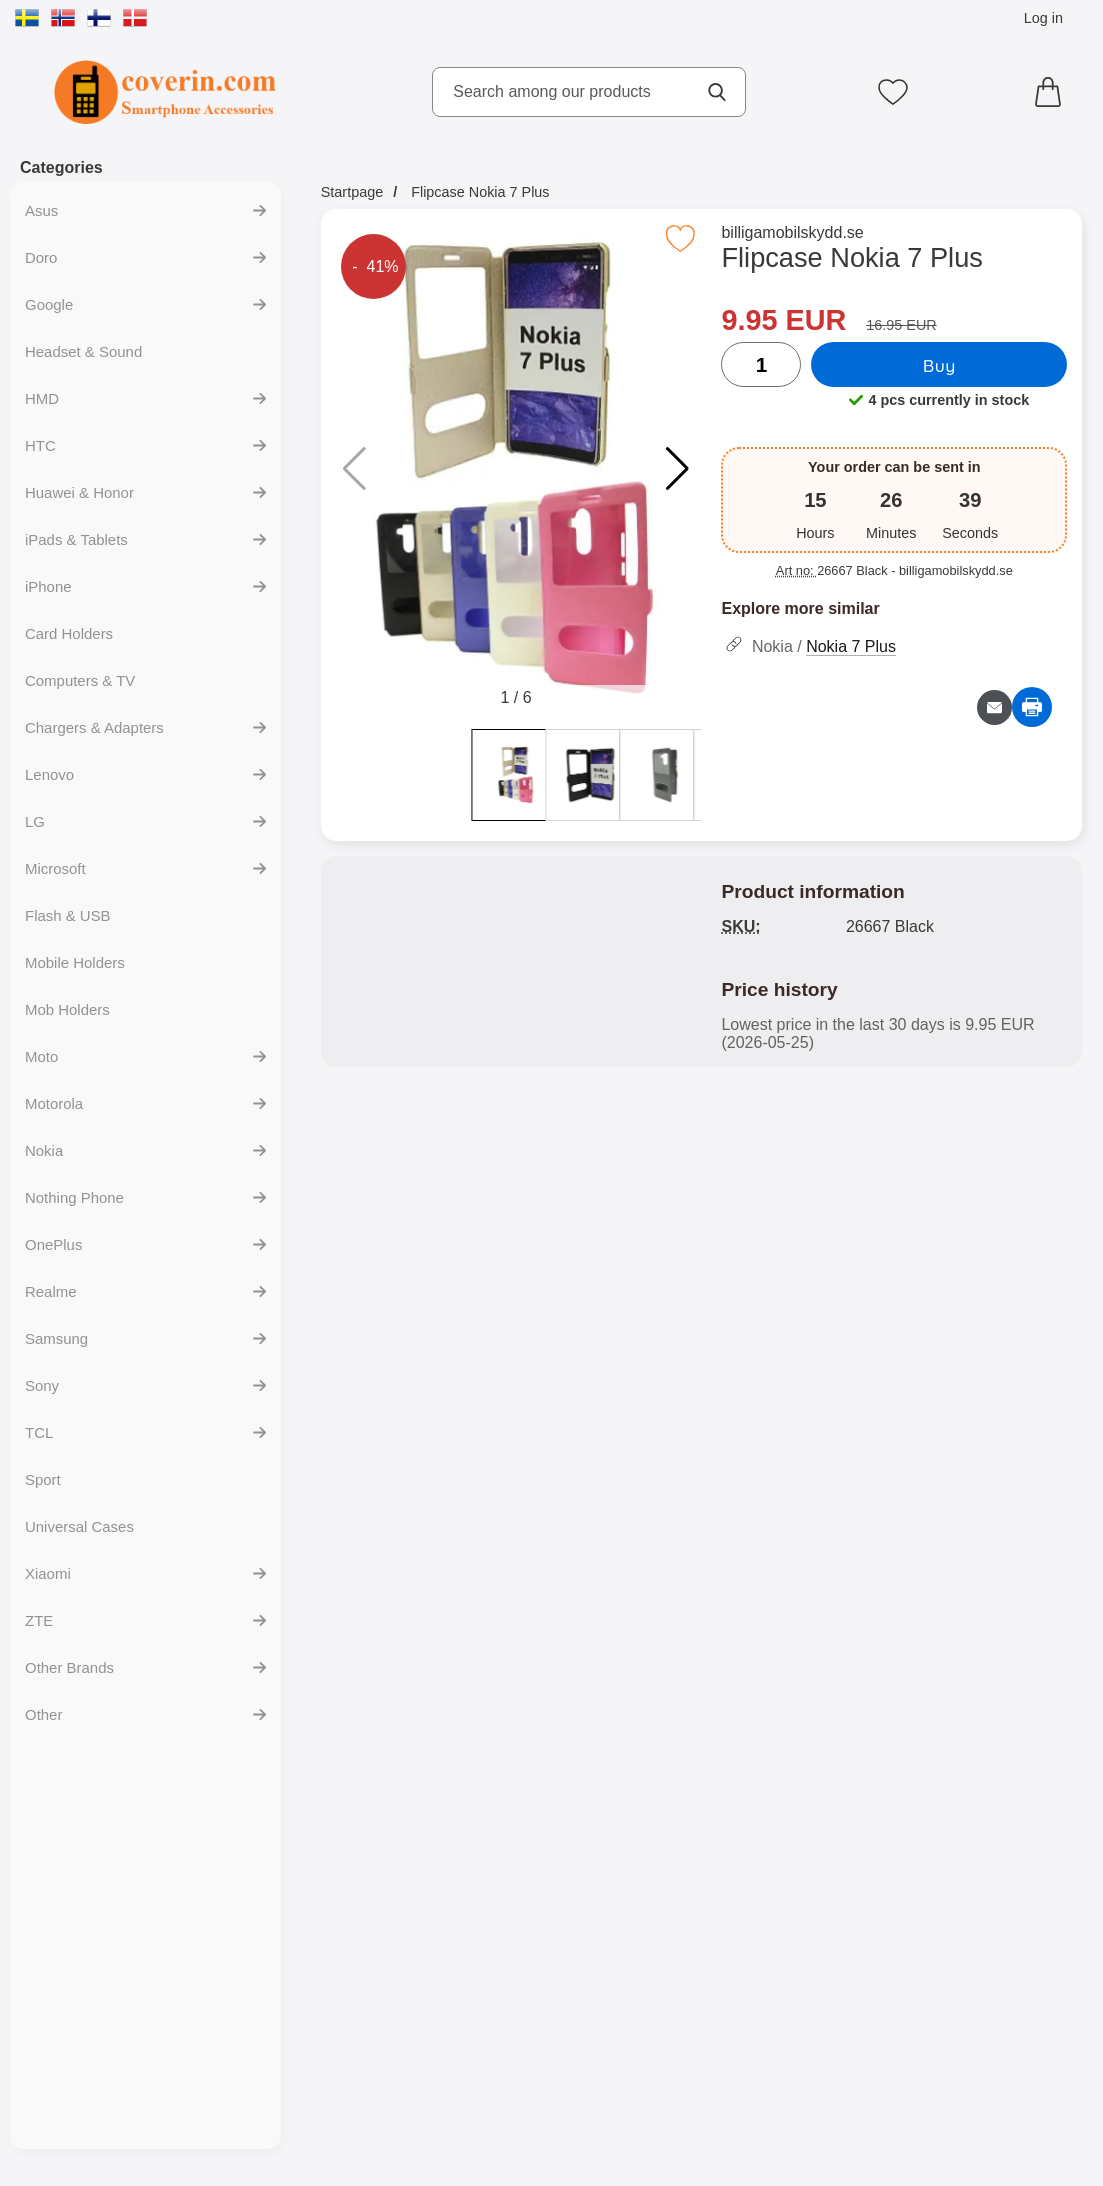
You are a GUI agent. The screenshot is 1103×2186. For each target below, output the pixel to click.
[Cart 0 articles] (1053, 92)
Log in (1043, 18)
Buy (939, 365)
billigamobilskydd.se (792, 232)
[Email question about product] (994, 707)
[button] (677, 469)
